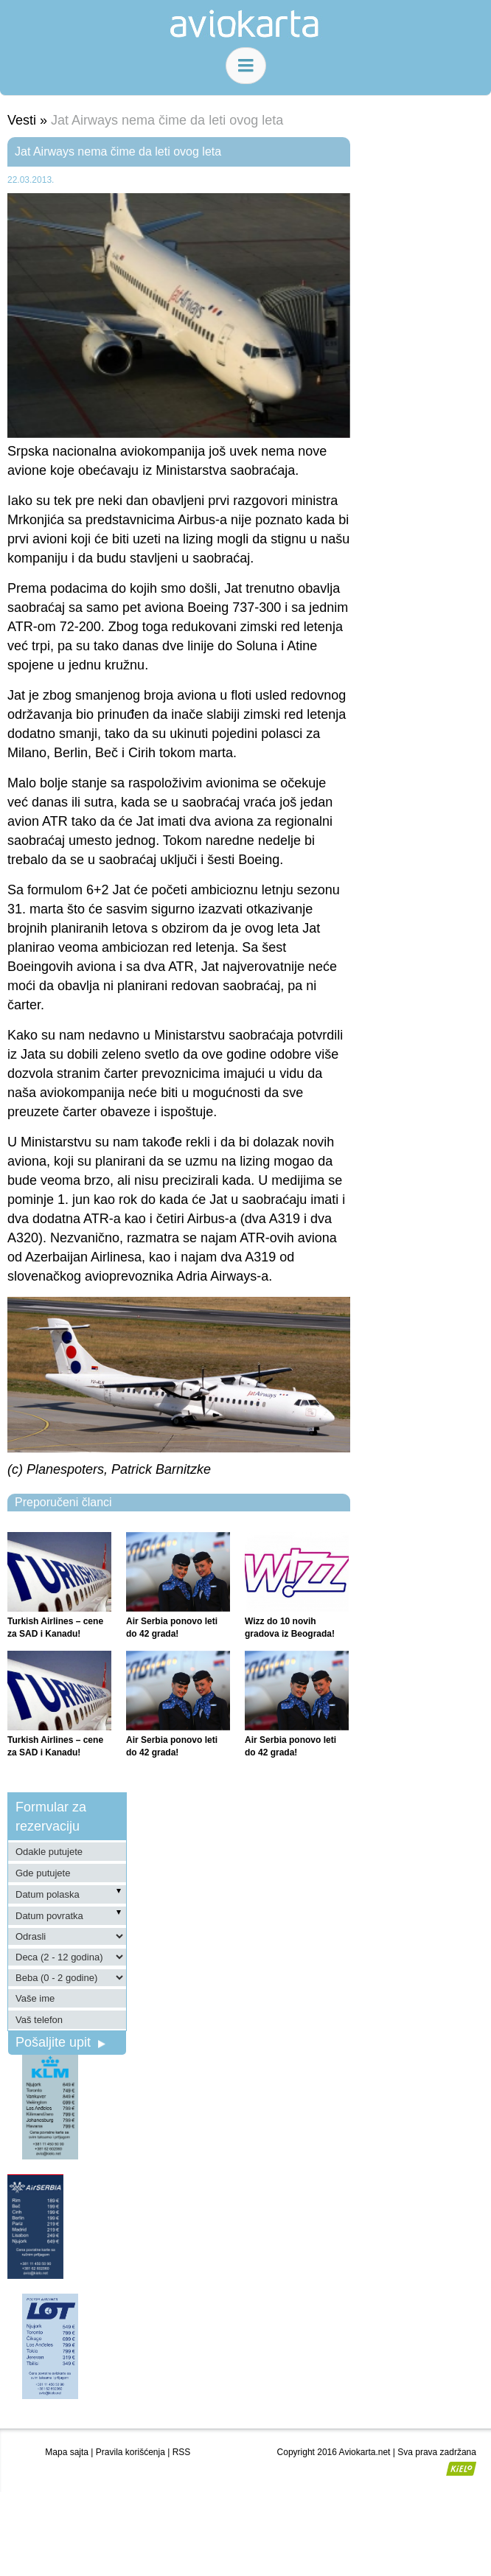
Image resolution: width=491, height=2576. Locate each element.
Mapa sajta (66, 2452)
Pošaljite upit (60, 2042)
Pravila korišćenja (130, 2452)
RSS (182, 2452)
